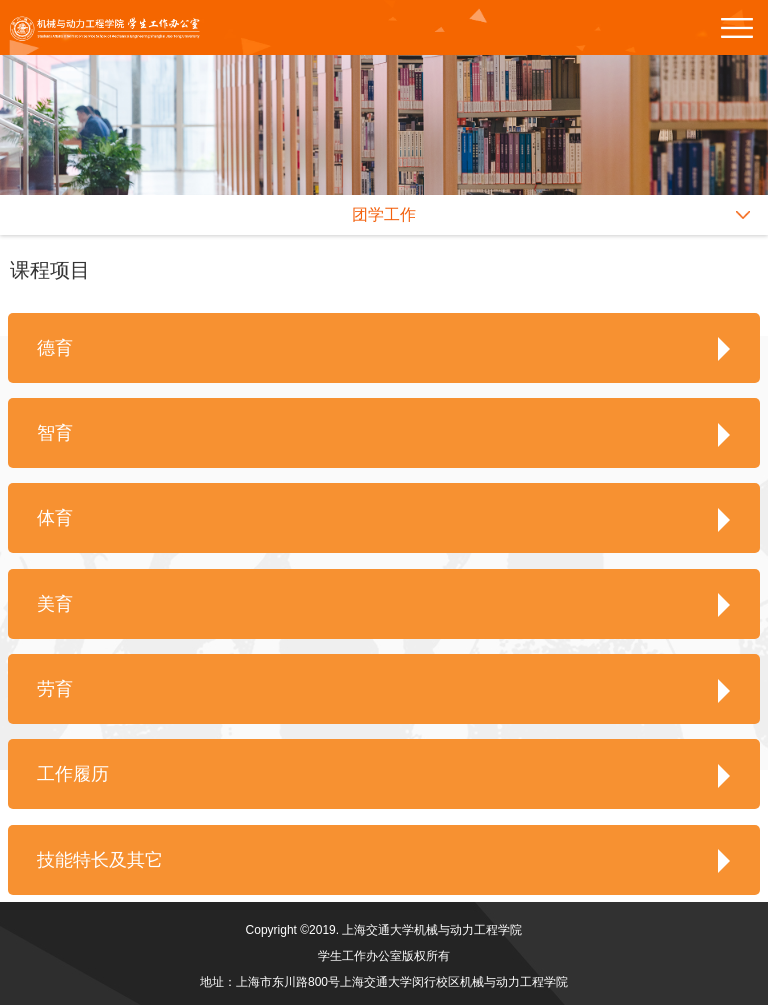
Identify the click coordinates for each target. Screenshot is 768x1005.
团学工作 (384, 214)
